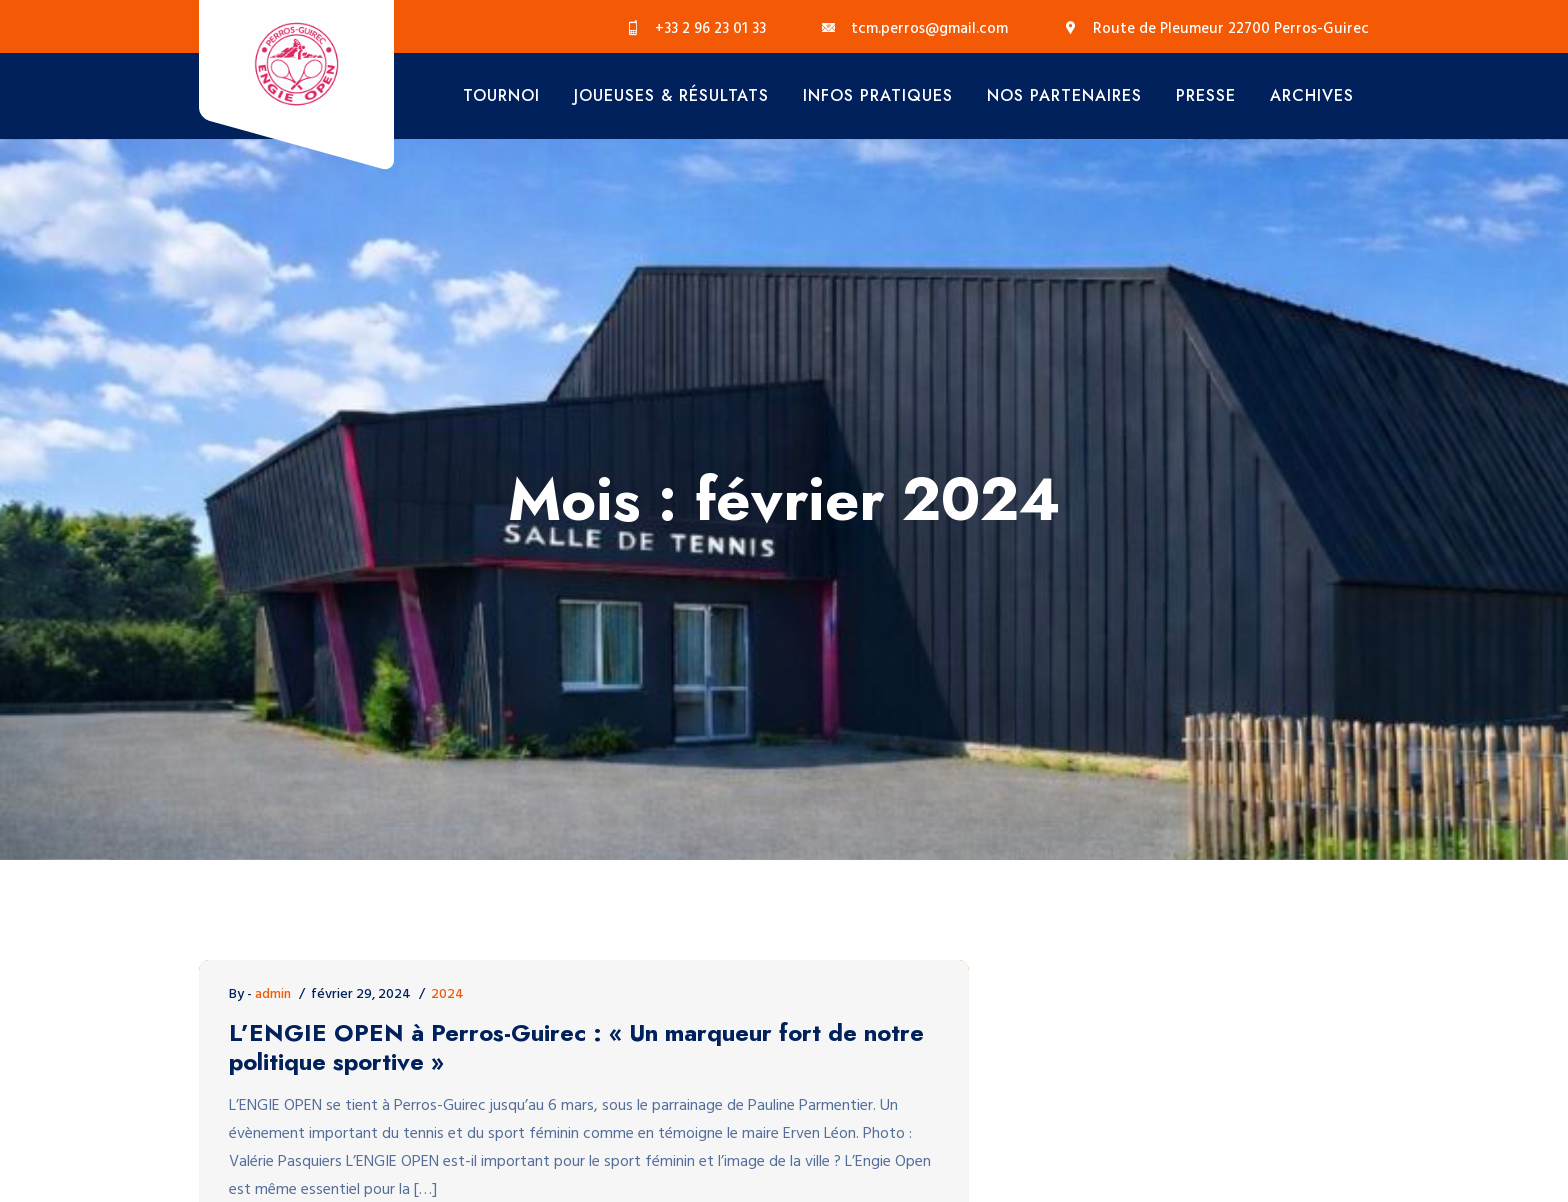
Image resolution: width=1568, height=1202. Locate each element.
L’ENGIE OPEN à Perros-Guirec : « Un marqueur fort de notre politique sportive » (576, 1048)
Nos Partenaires (1064, 95)
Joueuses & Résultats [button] (671, 95)
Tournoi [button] (501, 95)
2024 (447, 994)
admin (273, 994)
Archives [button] (1312, 95)
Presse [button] (1206, 95)
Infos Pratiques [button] (878, 95)
